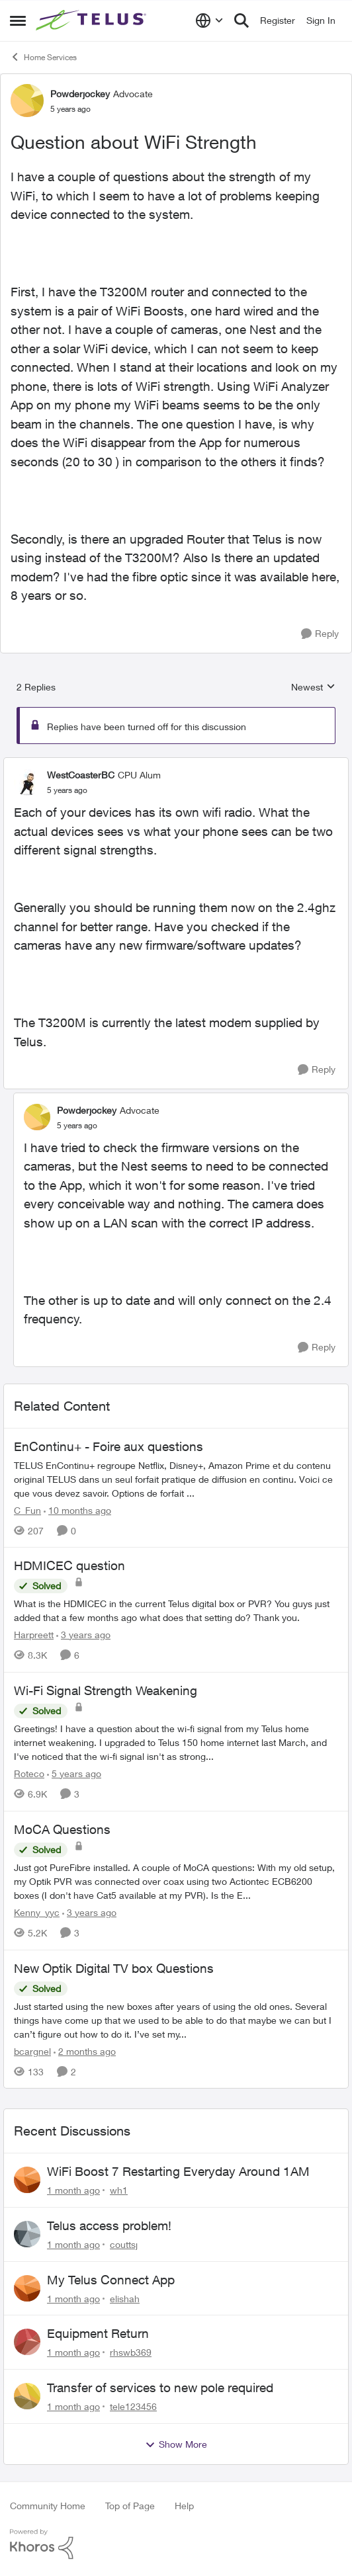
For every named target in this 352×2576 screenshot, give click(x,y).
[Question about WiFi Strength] (67, 790)
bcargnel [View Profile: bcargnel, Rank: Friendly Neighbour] (32, 2050)
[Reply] (319, 634)
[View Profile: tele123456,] (27, 2396)
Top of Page (130, 2505)
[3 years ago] (83, 1634)
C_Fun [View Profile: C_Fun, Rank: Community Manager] (27, 1509)
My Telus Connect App (111, 2279)
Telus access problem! (109, 2225)
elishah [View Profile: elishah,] (125, 2298)
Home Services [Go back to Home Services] (43, 57)
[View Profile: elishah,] (27, 2288)
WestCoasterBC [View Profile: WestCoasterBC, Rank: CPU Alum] (80, 774)
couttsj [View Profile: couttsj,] (124, 2244)
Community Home (47, 2505)
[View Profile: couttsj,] (27, 2234)
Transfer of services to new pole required (160, 2387)
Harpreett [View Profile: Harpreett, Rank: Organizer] (34, 1634)
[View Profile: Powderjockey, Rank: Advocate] (27, 100)
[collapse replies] (176, 763)
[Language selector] (209, 20)
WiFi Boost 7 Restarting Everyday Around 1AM (178, 2171)
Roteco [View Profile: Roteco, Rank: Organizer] (29, 1773)
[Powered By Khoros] (176, 2544)
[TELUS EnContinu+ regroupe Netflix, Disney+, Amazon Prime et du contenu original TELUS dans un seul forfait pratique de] (176, 1478)
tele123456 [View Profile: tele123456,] (133, 2406)
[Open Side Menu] (17, 20)
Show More (176, 2444)
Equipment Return (98, 2333)
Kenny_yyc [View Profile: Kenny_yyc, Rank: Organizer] (37, 1912)
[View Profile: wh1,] (27, 2180)
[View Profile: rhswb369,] (27, 2342)
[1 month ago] (73, 2190)
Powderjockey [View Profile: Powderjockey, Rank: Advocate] (80, 93)
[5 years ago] (74, 1773)
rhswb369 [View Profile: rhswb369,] (131, 2352)
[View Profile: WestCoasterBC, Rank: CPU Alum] (27, 782)
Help (184, 2505)
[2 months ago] (85, 2050)
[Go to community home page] (93, 20)
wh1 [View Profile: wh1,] (119, 2190)
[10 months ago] (77, 1510)
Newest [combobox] (313, 687)
